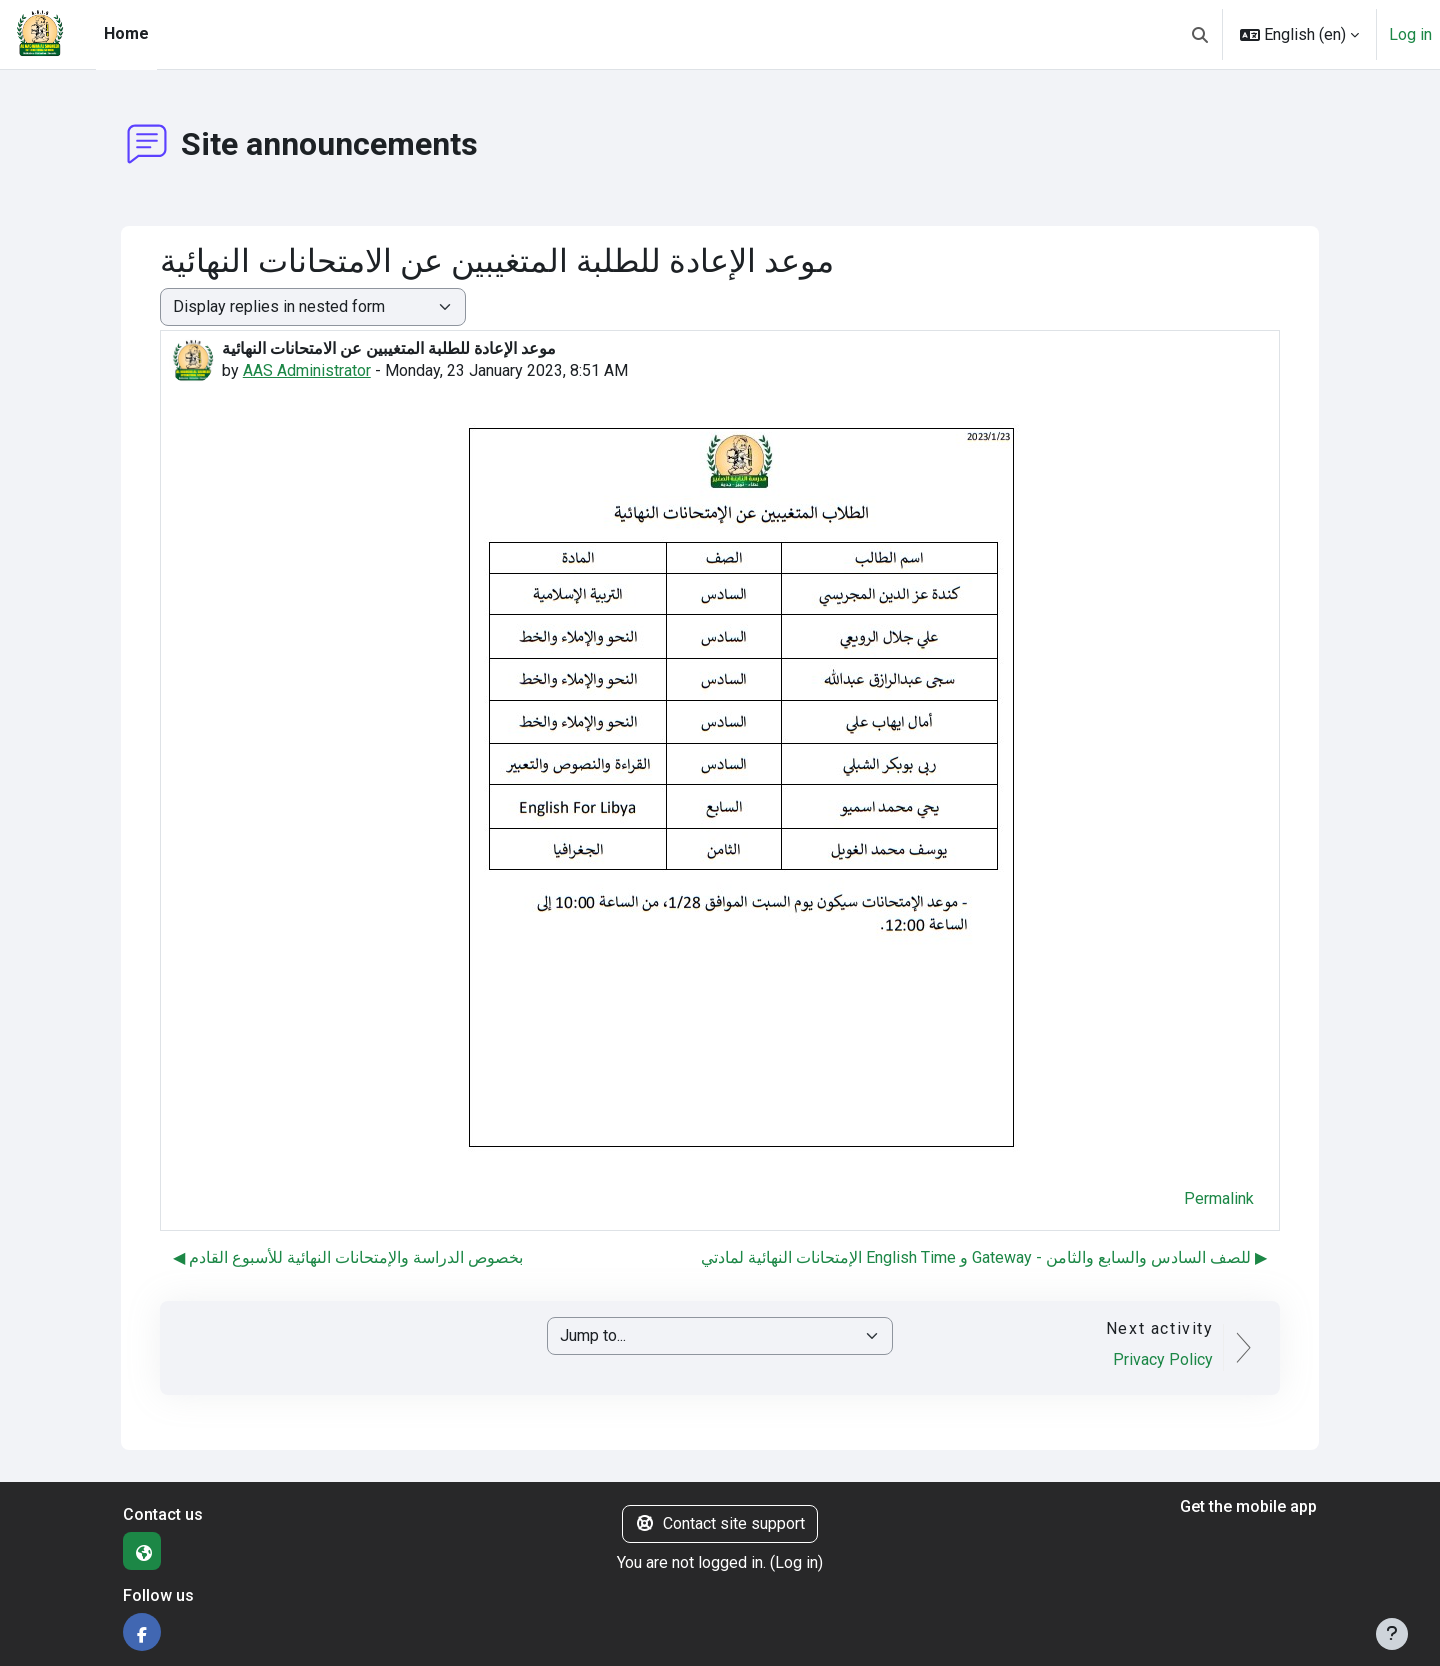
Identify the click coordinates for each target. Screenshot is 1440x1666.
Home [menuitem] (126, 33)
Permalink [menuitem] (1219, 1198)
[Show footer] (1392, 1634)
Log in (1410, 34)
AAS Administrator (307, 370)
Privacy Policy (1163, 1359)
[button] (1200, 34)
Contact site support (720, 1523)
